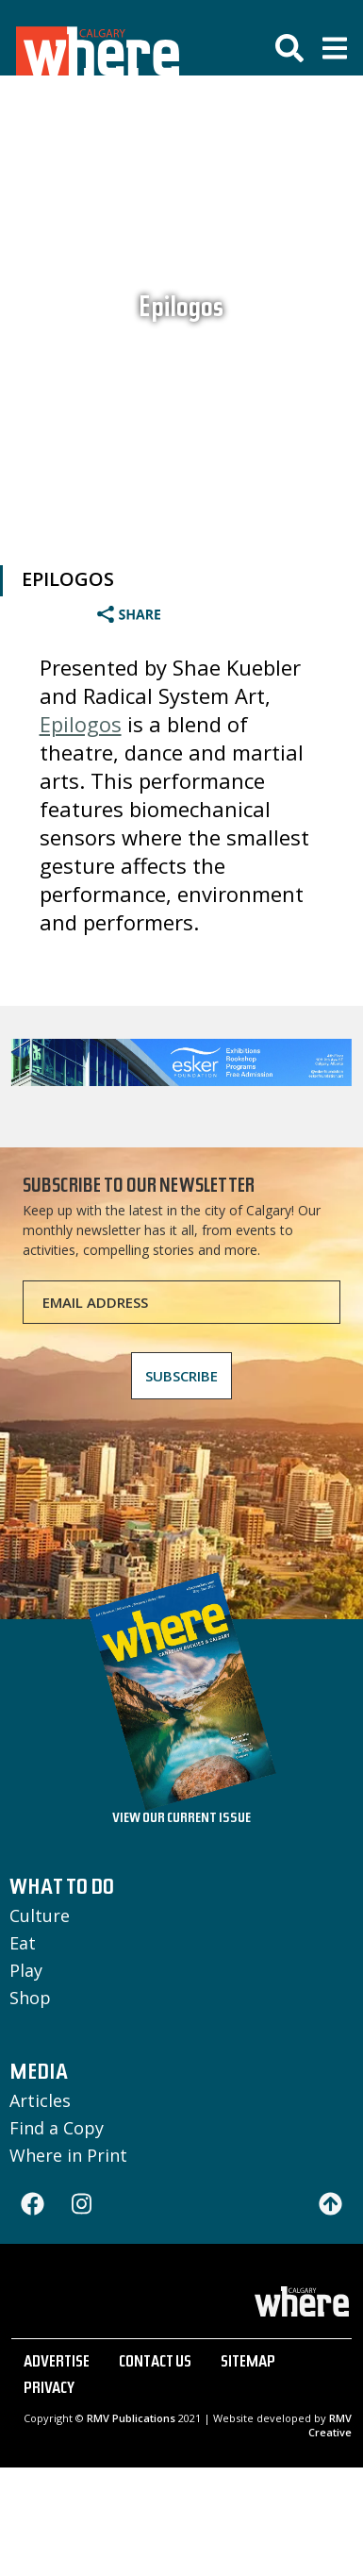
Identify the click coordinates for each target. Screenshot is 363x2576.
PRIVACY (49, 2390)
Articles (40, 2100)
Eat (22, 1943)
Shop (30, 1997)
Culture (39, 1915)
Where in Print (68, 2155)
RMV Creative (330, 2425)
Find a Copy (56, 2127)
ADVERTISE (57, 2363)
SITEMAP (248, 2363)
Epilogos (181, 310)
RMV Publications (131, 2418)
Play (25, 1970)
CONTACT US (155, 2363)
